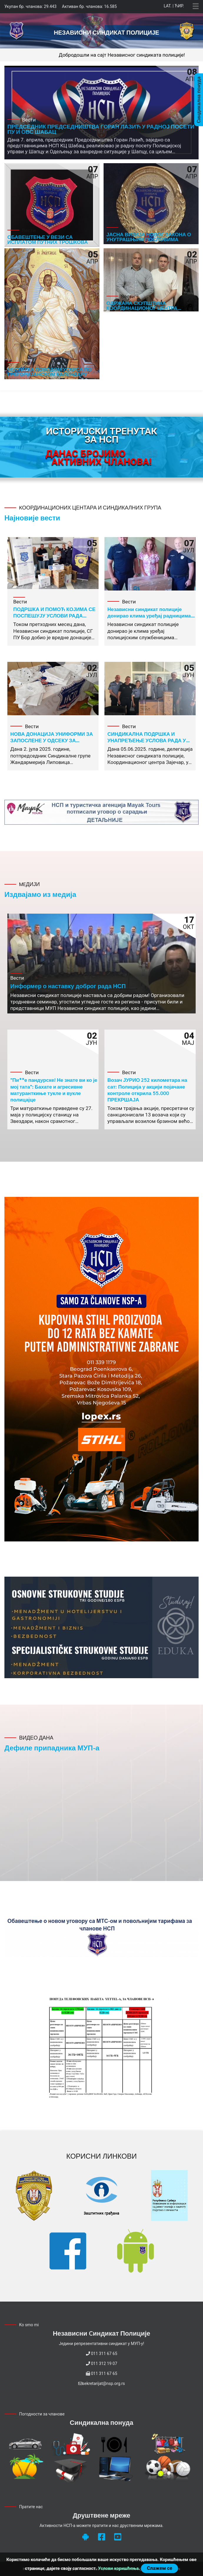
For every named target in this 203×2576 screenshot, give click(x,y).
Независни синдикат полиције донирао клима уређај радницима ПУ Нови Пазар (149, 615)
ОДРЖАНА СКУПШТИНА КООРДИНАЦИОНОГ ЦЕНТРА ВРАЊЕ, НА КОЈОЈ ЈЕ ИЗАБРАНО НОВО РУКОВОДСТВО (148, 310)
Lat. (167, 6)
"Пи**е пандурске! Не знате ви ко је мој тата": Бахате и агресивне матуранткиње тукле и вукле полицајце (53, 1089)
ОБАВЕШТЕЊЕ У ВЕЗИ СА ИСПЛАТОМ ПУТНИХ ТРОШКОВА (47, 239)
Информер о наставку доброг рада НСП (68, 986)
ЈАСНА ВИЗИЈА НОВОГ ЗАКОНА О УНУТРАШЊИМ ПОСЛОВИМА (149, 236)
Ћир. (179, 6)
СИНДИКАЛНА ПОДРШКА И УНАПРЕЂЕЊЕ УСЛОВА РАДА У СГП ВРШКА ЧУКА (146, 740)
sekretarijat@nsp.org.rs (103, 2383)
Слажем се (159, 2568)
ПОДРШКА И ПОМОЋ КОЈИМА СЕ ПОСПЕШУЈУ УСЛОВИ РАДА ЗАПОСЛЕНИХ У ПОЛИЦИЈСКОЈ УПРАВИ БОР (54, 619)
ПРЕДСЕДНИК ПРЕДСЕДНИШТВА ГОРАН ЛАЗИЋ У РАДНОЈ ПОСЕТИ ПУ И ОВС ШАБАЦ (100, 129)
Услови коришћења (118, 2568)
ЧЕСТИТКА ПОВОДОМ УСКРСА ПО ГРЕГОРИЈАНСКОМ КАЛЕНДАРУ (49, 371)
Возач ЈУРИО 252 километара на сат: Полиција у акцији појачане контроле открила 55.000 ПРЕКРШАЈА (147, 1089)
